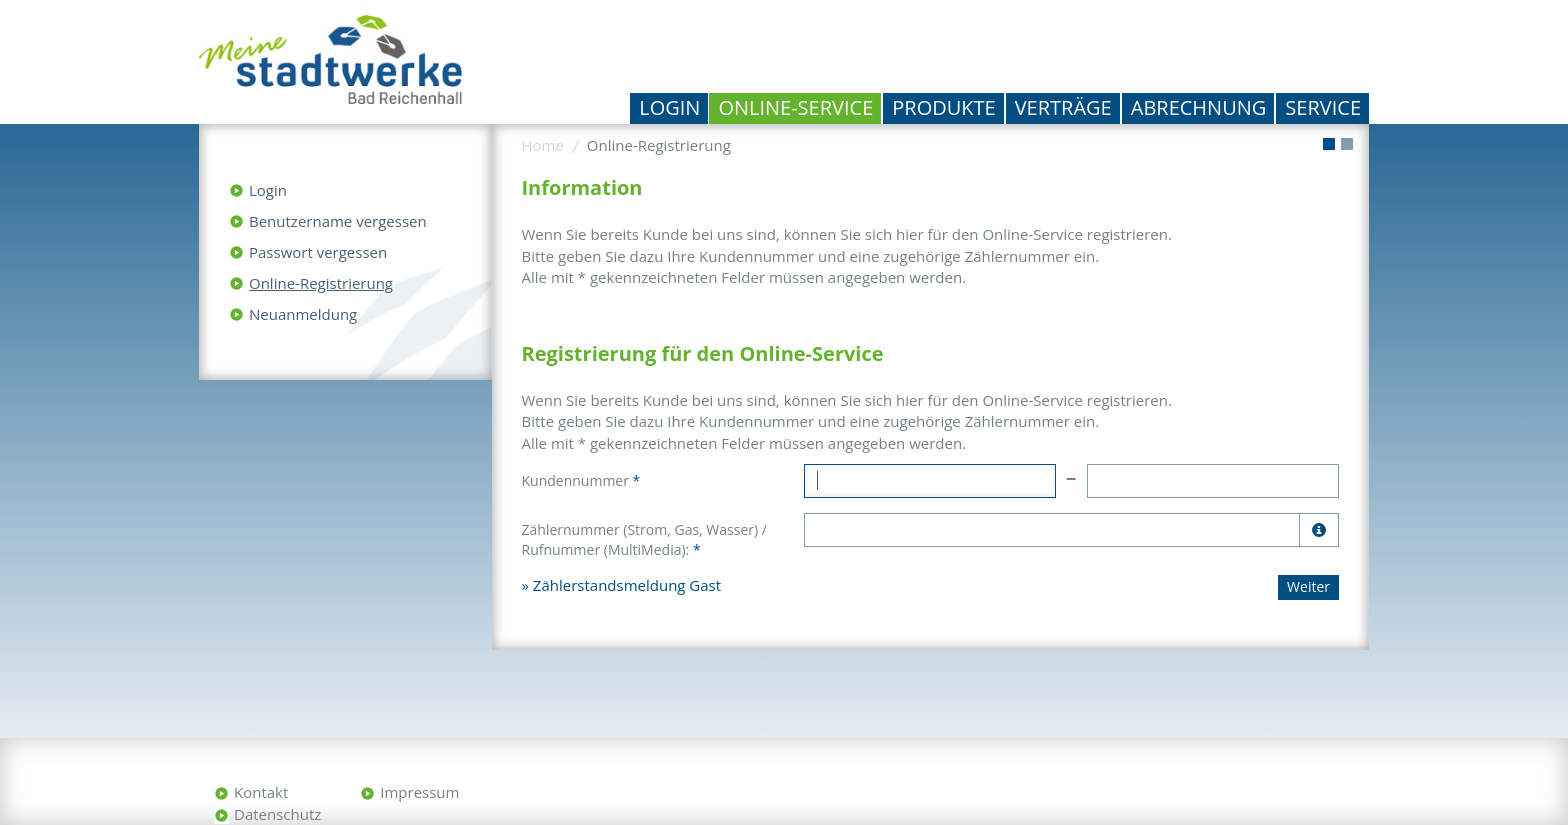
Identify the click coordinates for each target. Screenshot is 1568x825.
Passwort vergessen (318, 252)
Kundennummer (581, 480)
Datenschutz (277, 814)
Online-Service (795, 107)
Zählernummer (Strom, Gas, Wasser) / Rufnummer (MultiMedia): (644, 539)
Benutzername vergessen (338, 221)
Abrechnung (1199, 107)
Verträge (1063, 107)
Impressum (419, 792)
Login (669, 107)
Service (1323, 107)
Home (543, 145)
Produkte (943, 107)
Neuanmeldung (303, 314)
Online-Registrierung (321, 283)
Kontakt (261, 792)
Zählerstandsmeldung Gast (627, 585)
